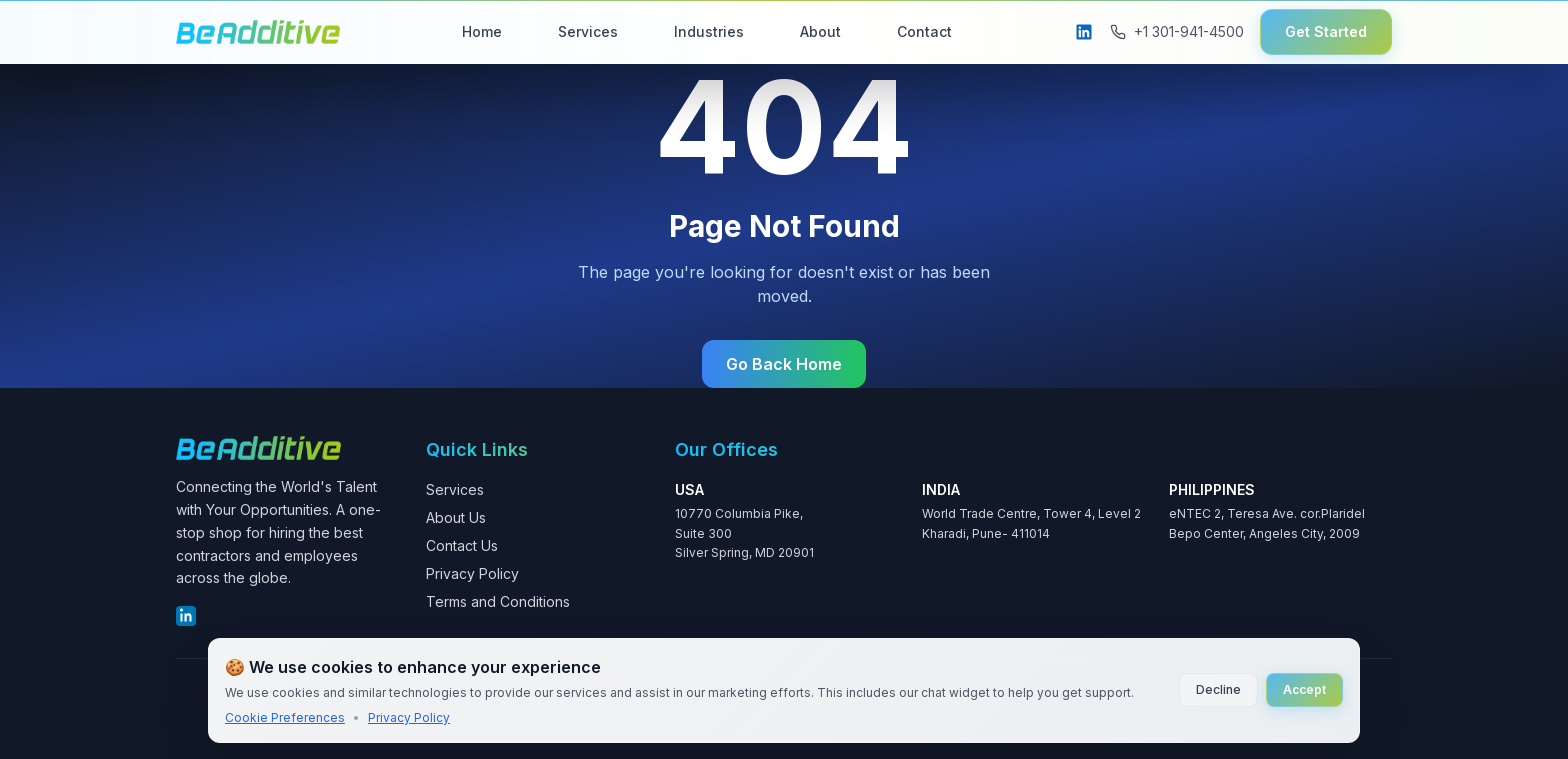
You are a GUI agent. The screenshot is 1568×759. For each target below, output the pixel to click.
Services (588, 31)
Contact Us (462, 545)
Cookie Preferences (285, 717)
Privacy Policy (472, 573)
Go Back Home (784, 364)
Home (482, 31)
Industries (709, 31)
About (820, 31)
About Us (456, 517)
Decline (1218, 689)
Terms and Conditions (498, 601)
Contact (924, 31)
